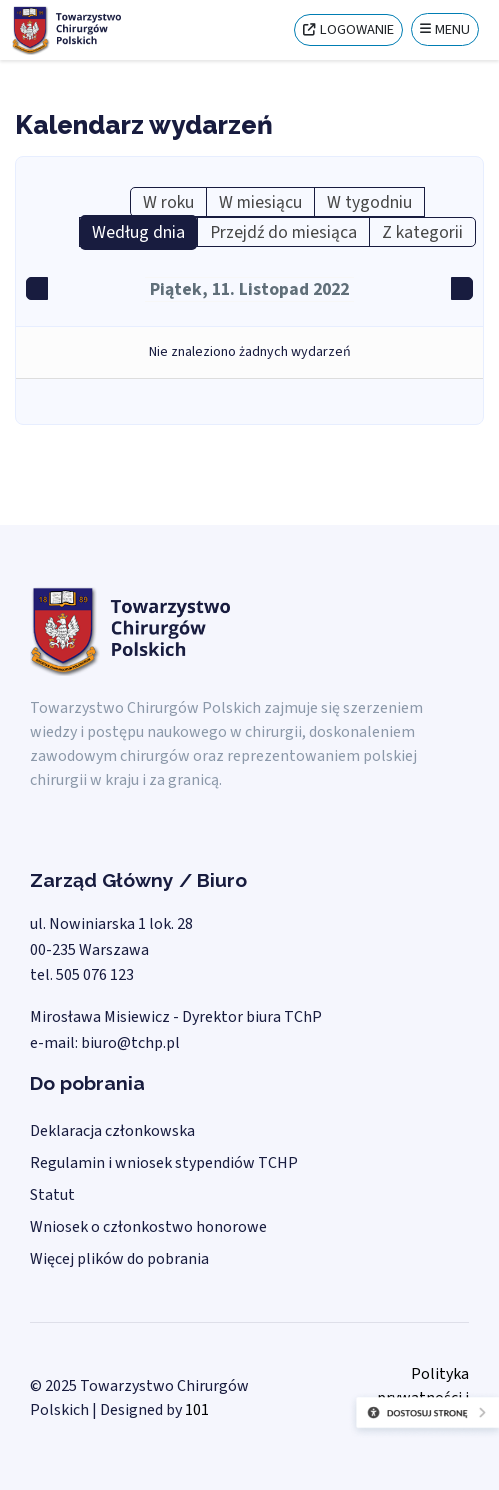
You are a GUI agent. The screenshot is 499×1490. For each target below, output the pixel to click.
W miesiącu (260, 202)
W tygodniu (369, 202)
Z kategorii (422, 232)
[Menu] (445, 29)
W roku (168, 202)
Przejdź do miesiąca (283, 232)
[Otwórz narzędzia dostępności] (377, 1430)
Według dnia (138, 232)
